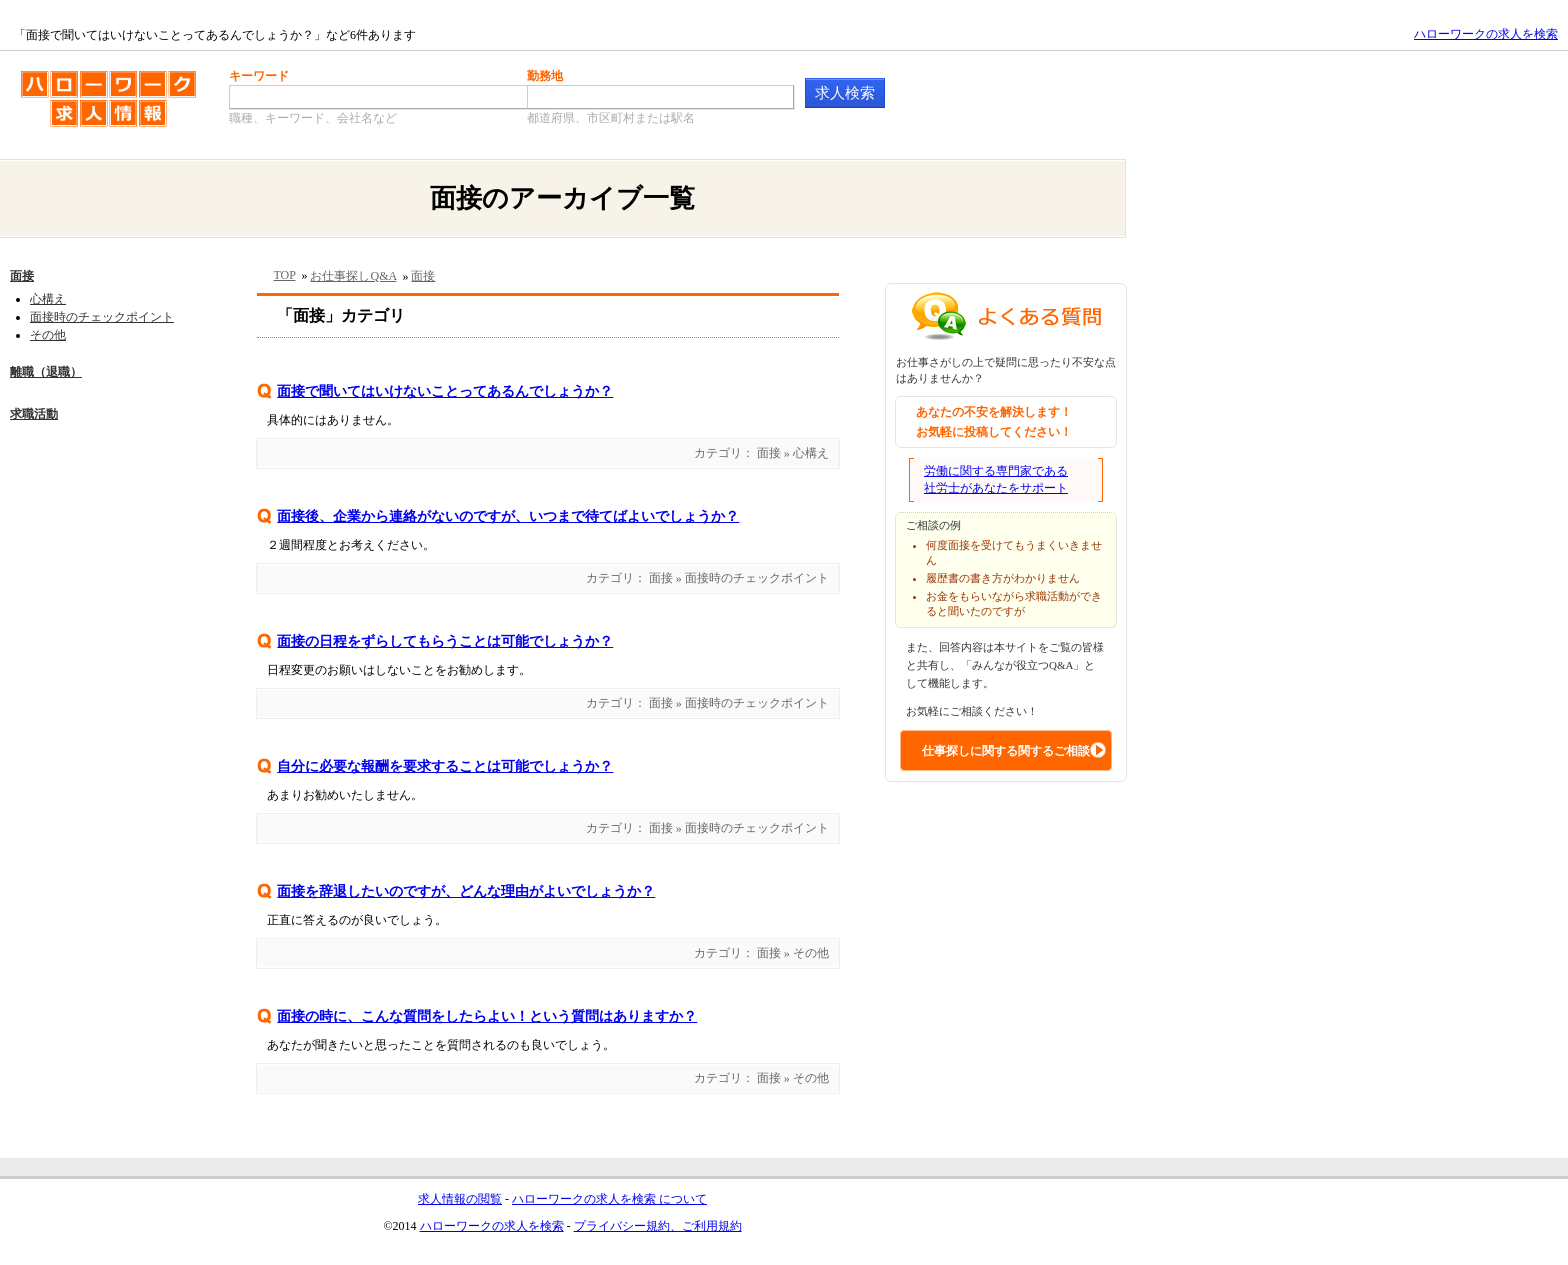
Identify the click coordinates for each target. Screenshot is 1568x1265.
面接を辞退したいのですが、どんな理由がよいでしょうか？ (466, 891)
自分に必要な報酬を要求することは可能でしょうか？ (445, 766)
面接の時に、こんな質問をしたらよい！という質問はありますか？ (487, 1016)
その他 (48, 335)
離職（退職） (46, 372)
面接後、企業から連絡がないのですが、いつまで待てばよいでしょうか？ (508, 516)
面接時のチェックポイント (102, 317)
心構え (48, 299)
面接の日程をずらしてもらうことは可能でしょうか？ (445, 641)
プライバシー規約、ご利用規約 (658, 1226)
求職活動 (34, 414)
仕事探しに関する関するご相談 (1006, 751)
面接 (22, 276)
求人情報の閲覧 (460, 1199)
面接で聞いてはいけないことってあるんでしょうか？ (445, 391)
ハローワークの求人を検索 (1486, 34)
